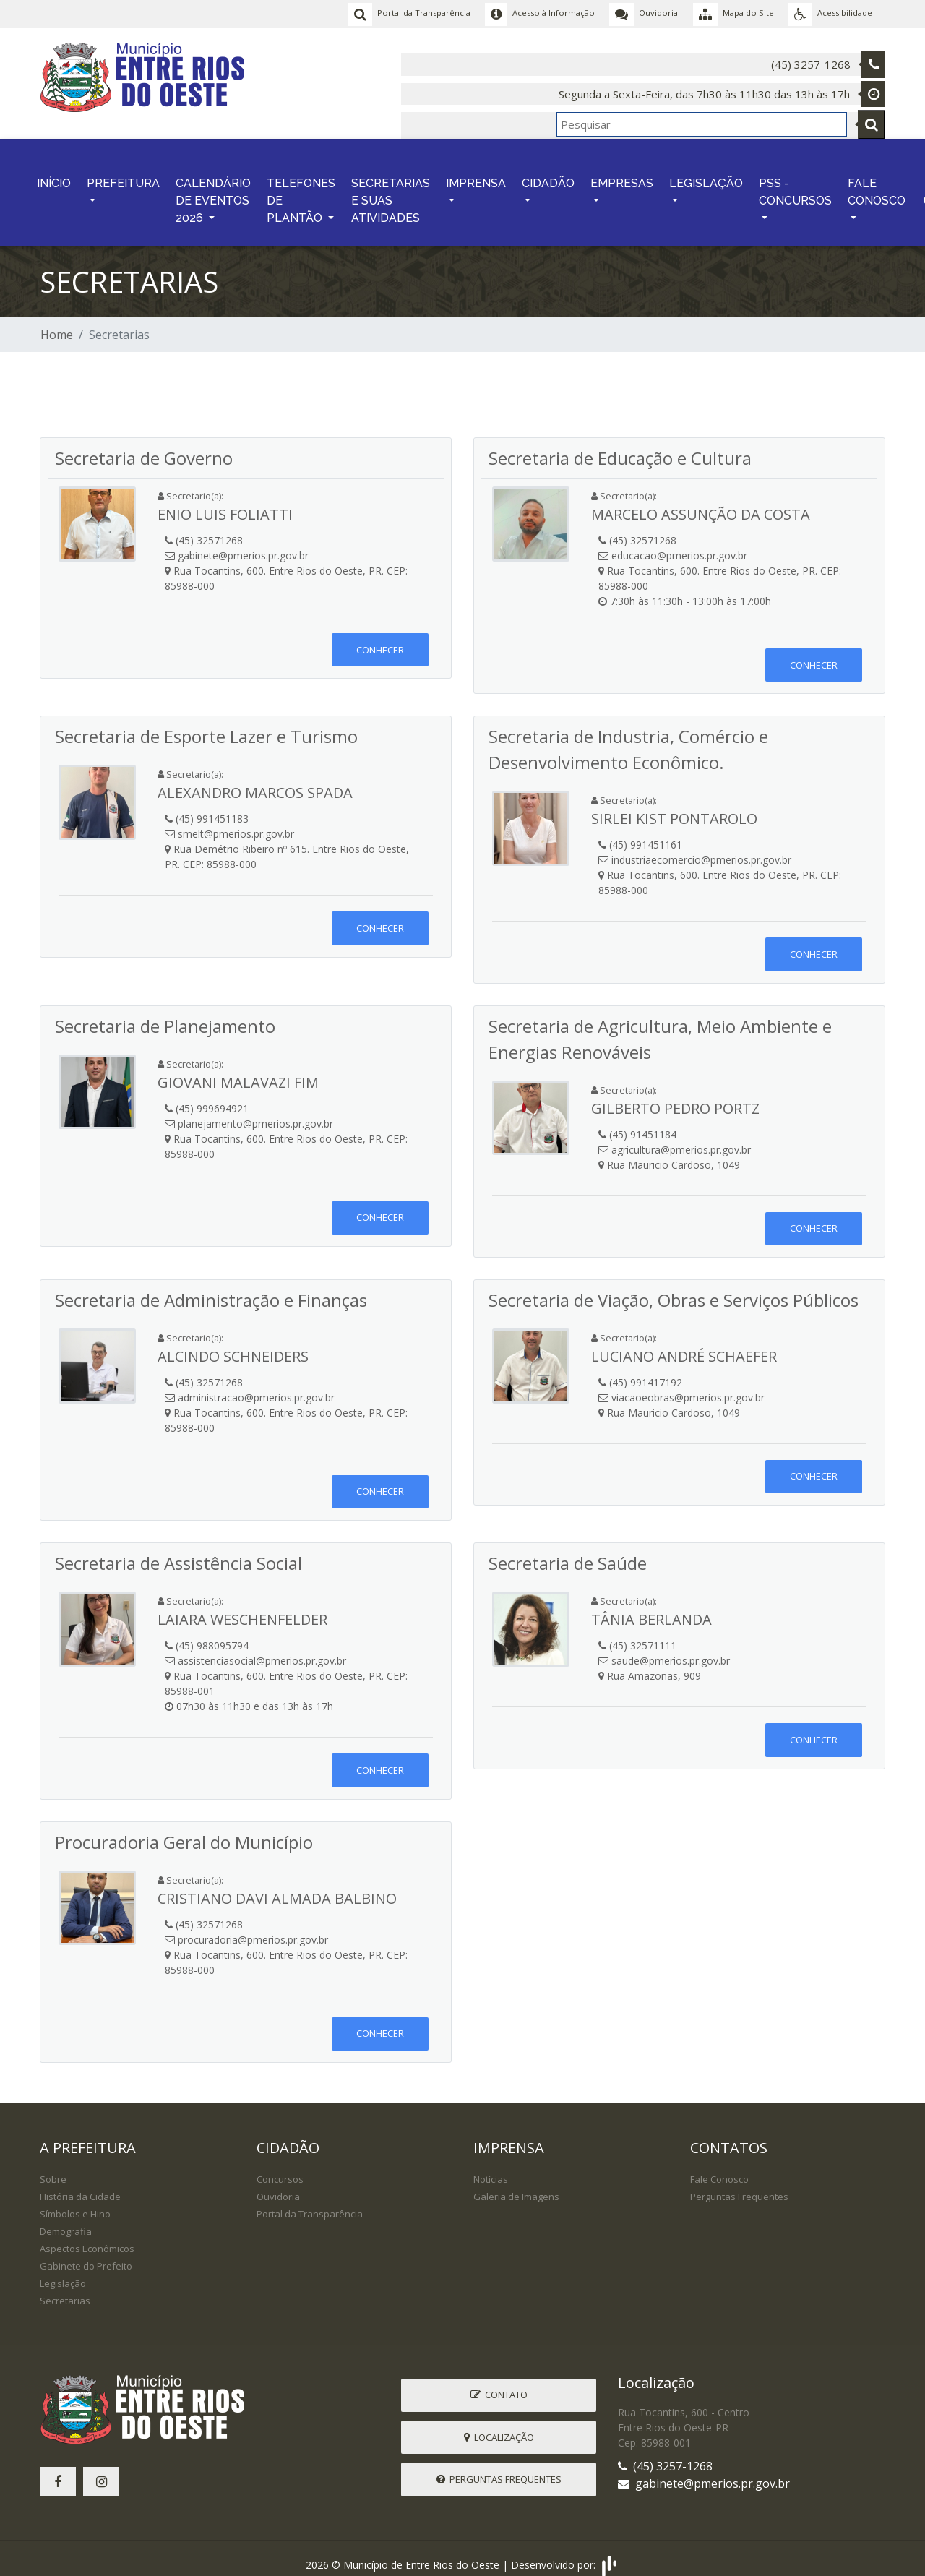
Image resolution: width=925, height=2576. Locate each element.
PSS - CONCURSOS (795, 183)
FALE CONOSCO (876, 183)
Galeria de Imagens (516, 2184)
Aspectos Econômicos (87, 2237)
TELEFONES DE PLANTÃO (301, 192)
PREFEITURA (123, 175)
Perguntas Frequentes (739, 2184)
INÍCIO (54, 175)
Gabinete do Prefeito (86, 2254)
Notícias (490, 2167)
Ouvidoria (278, 2184)
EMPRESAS (621, 175)
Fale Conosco (719, 2167)
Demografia (66, 2219)
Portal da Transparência (310, 2202)
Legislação (63, 2271)
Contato (499, 2383)
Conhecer (380, 638)
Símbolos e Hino (75, 2202)
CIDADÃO (548, 175)
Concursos (280, 2167)
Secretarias (65, 2289)
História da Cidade (80, 2184)
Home (56, 323)
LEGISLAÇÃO (706, 175)
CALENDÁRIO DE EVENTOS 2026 (213, 192)
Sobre (53, 2167)
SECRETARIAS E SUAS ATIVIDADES (390, 192)
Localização (499, 2425)
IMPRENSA (476, 175)
